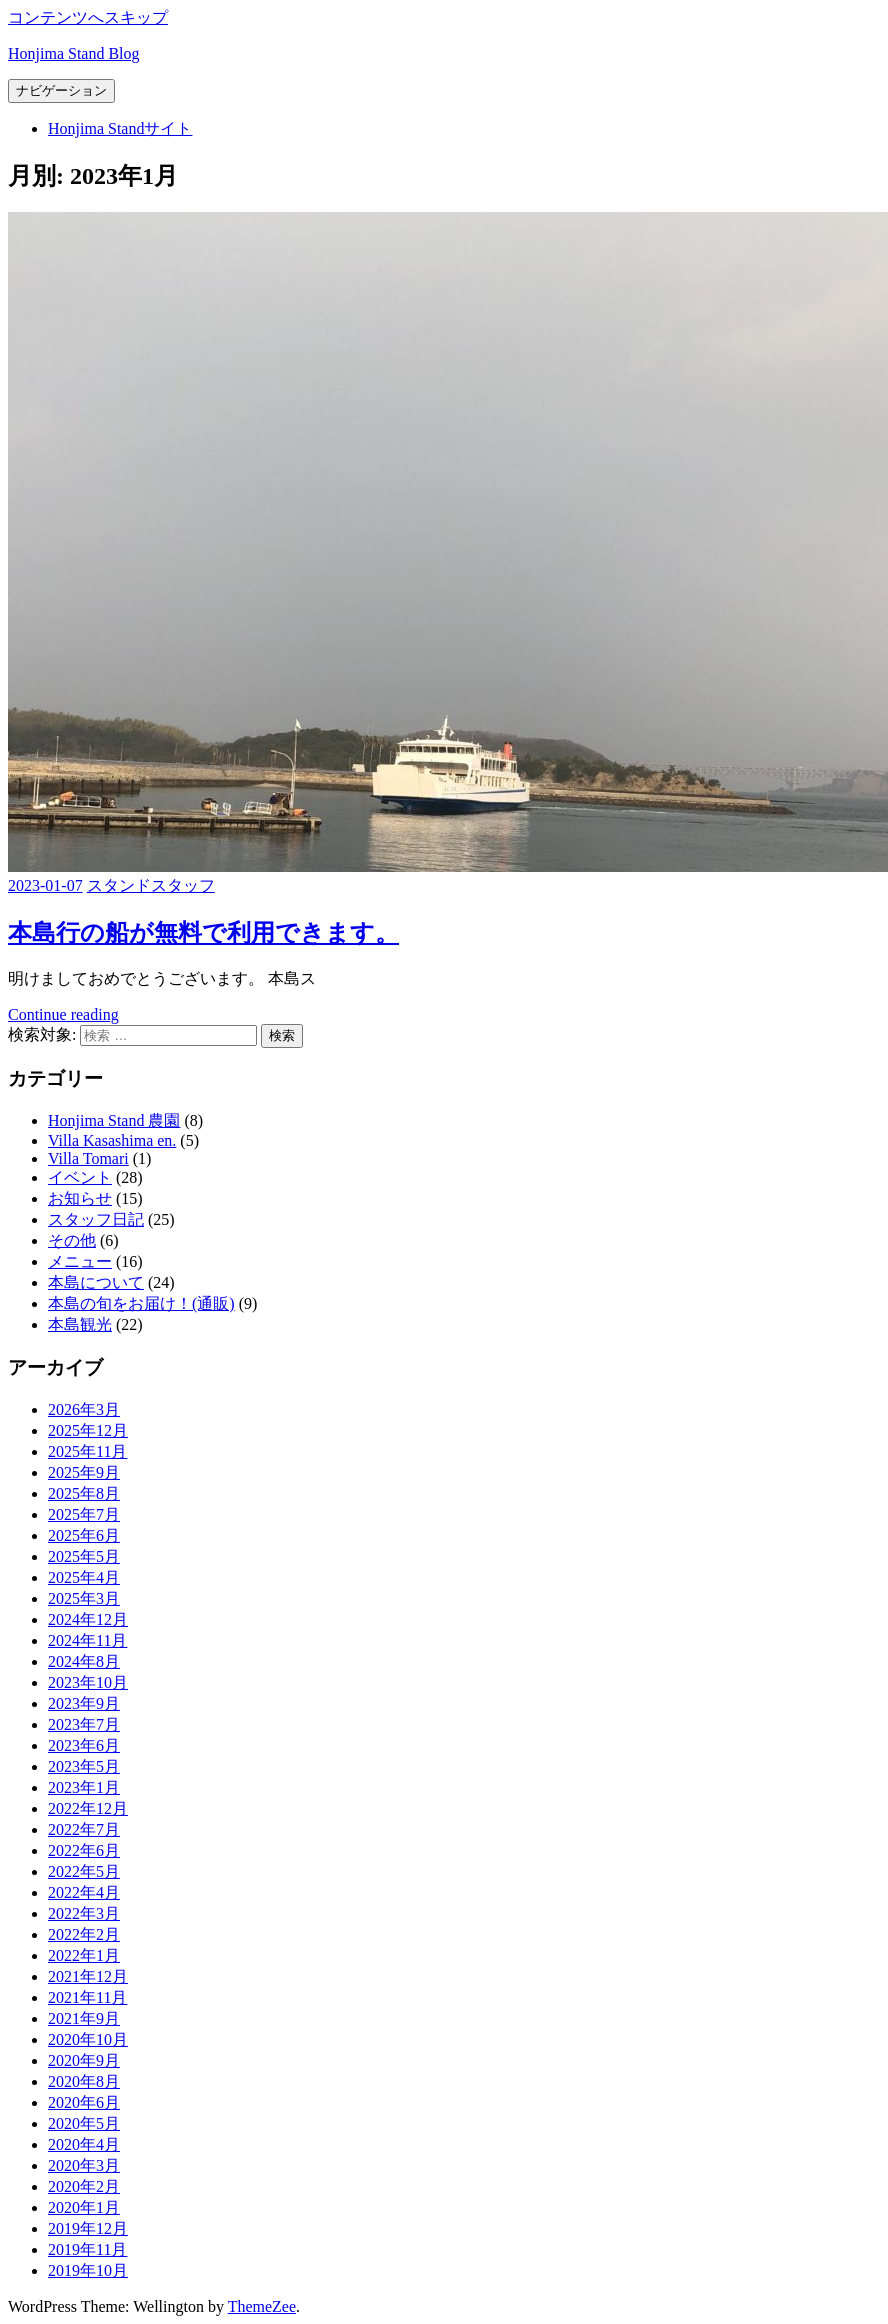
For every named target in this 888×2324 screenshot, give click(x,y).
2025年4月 (84, 1577)
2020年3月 (84, 2165)
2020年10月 (88, 2039)
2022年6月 (84, 1850)
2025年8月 (84, 1493)
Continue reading (63, 1014)
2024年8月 (84, 1661)
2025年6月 (84, 1535)
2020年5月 (84, 2123)
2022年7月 (84, 1829)
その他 (72, 1240)
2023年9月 (84, 1703)
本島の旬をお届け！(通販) (141, 1303)
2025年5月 (84, 1556)
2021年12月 (88, 1976)
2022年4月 (84, 1892)
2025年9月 (84, 1472)
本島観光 (80, 1324)
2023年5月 (84, 1766)
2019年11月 (87, 2249)
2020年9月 (84, 2060)
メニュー (80, 1261)
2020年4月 (84, 2144)
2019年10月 (88, 2270)
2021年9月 (84, 2018)
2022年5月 (84, 1871)
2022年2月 (84, 1934)
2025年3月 (84, 1598)
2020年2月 (84, 2186)
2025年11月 (87, 1451)
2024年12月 (88, 1619)
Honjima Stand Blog (74, 53)
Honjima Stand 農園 (114, 1120)
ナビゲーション (61, 90)
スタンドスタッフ (151, 885)
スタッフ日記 (96, 1219)
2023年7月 (84, 1724)
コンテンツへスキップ (88, 17)
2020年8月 (84, 2081)
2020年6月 (84, 2102)
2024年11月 (87, 1640)
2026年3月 (84, 1409)
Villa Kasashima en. (112, 1140)
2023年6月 (84, 1745)
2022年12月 (88, 1808)
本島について (96, 1282)
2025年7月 (84, 1514)
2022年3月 (84, 1913)
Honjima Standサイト (120, 128)
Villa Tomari (88, 1158)
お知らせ (80, 1198)
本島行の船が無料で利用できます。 (203, 933)
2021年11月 (87, 1997)
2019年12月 (88, 2228)
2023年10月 (88, 1682)
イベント (80, 1177)
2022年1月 (84, 1955)
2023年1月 (84, 1787)
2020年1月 (84, 2207)
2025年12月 (88, 1430)
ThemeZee (262, 2306)
